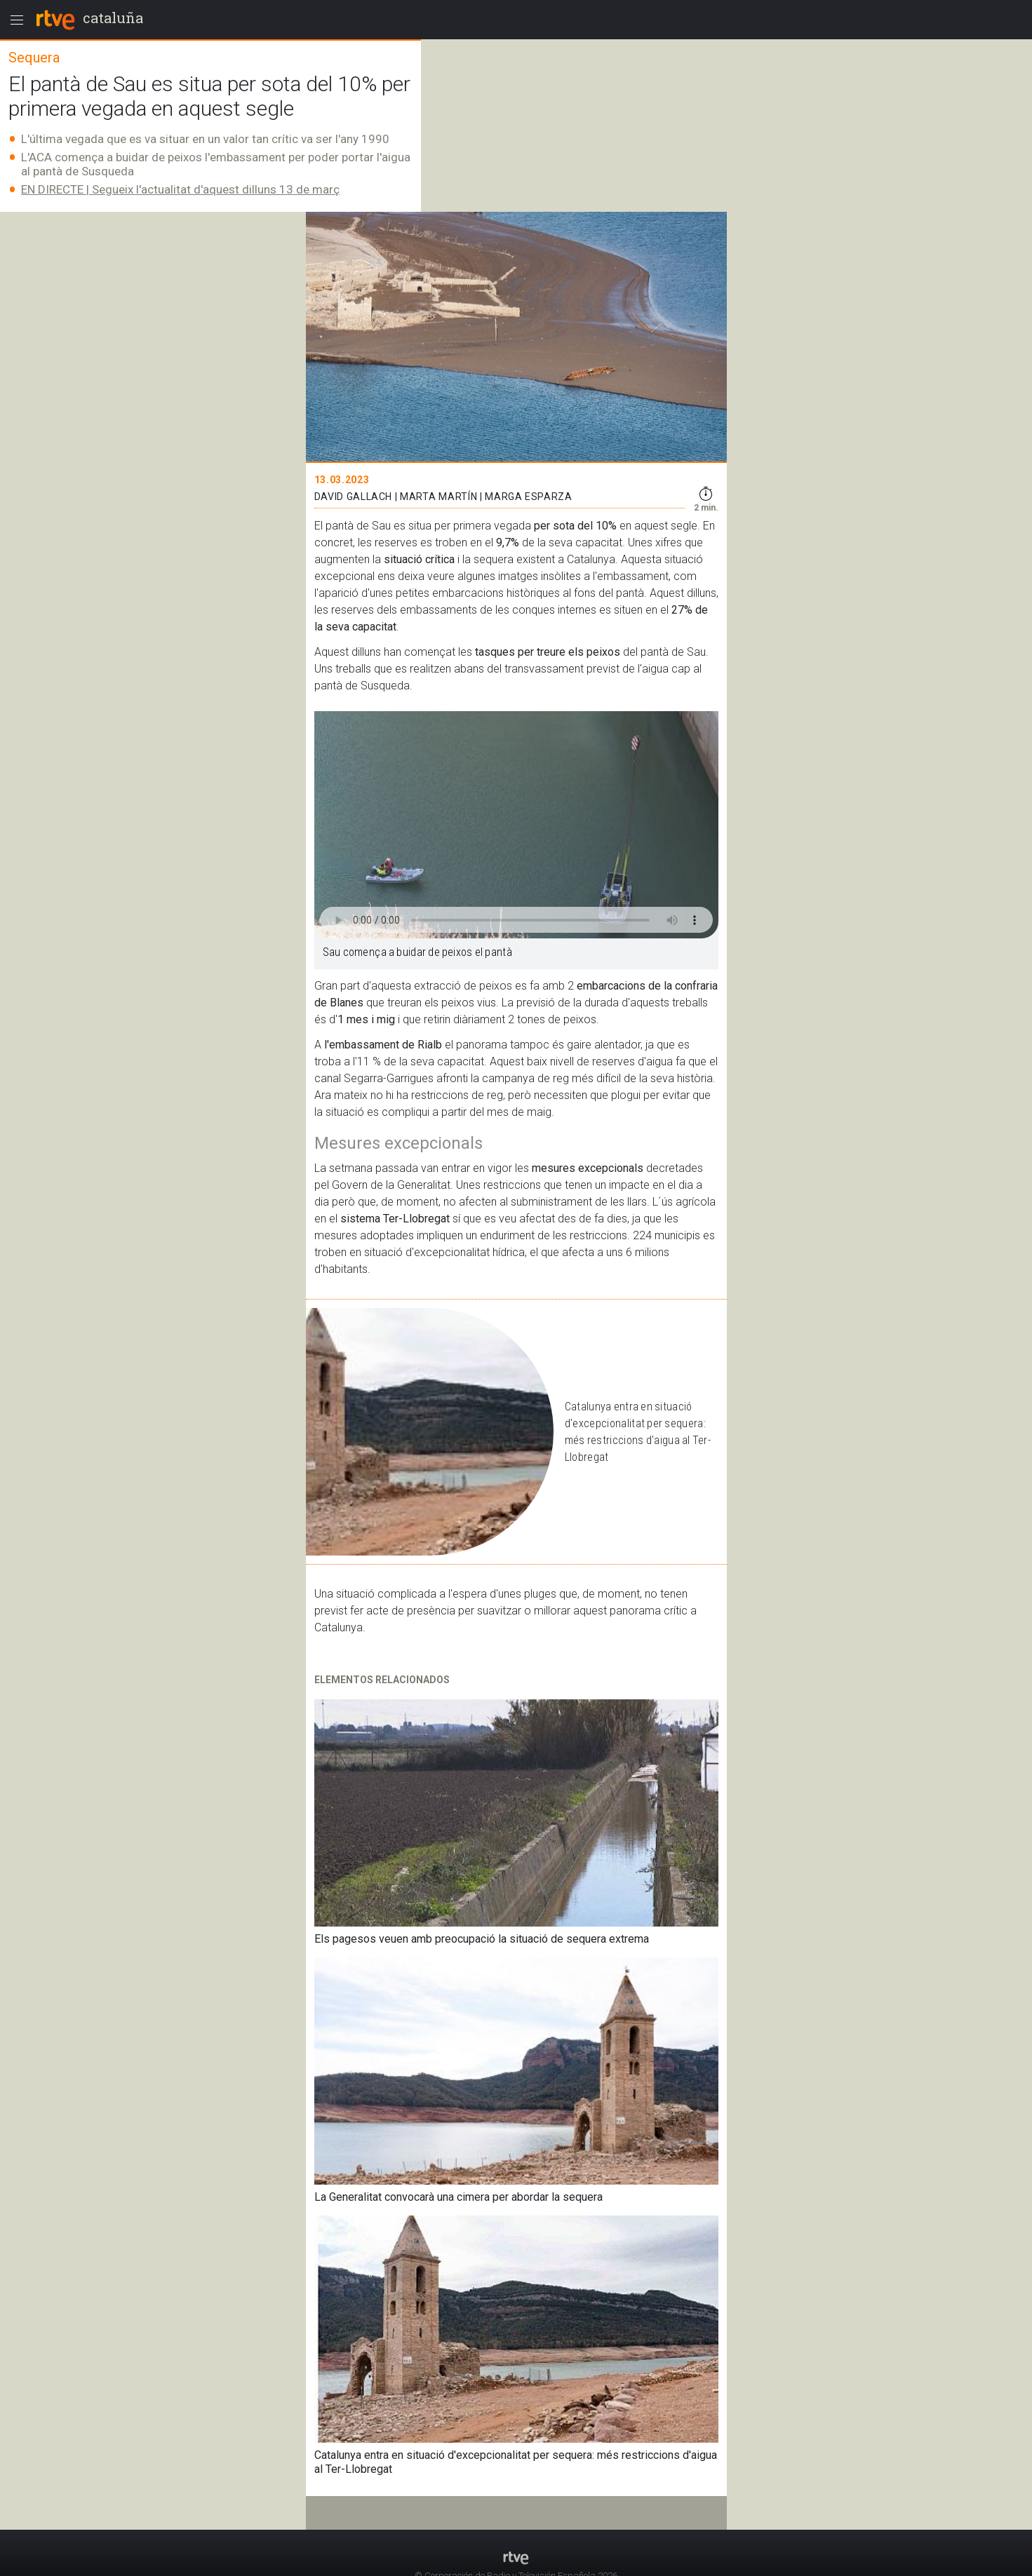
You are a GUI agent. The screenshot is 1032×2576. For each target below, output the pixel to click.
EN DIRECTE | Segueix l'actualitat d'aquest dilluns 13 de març (180, 189)
